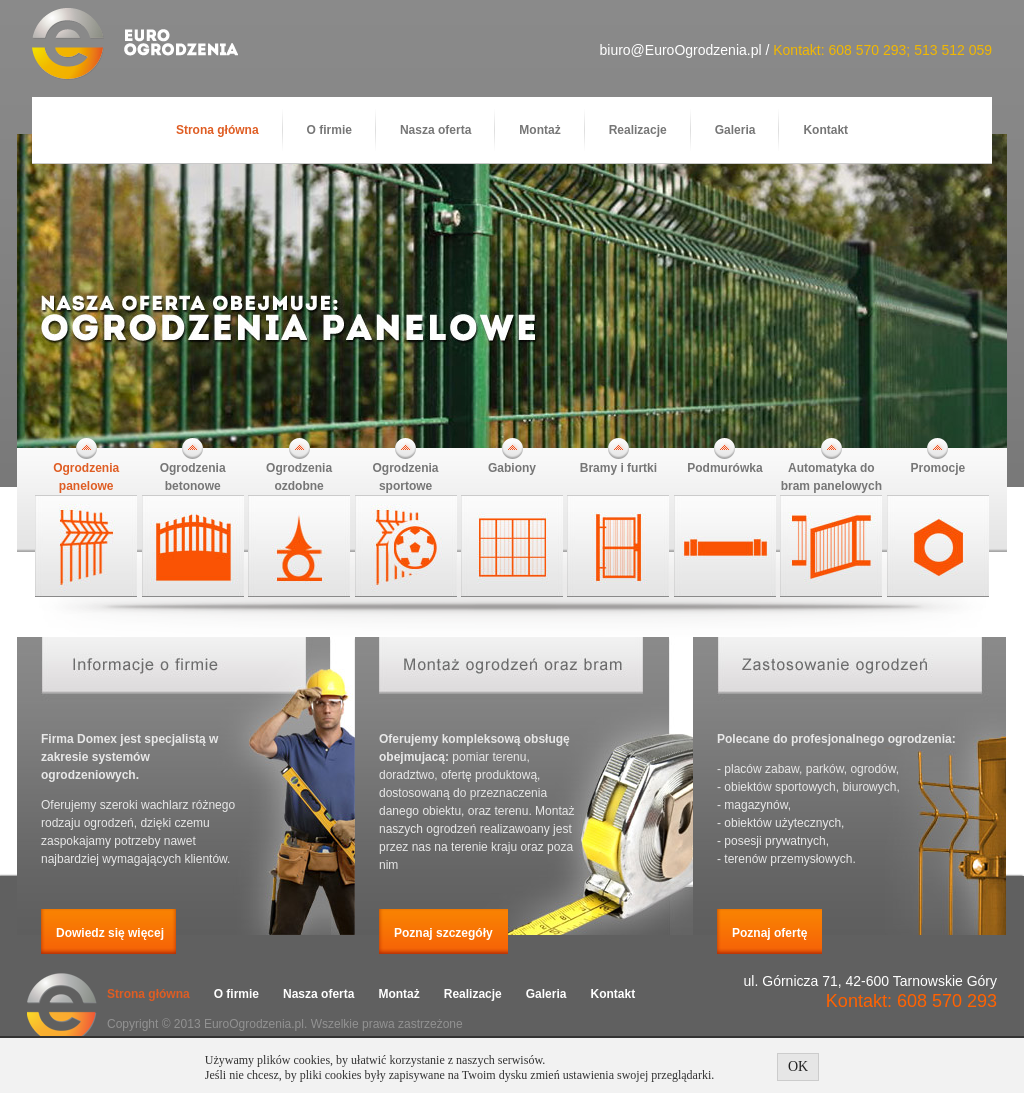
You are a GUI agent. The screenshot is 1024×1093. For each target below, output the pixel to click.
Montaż (539, 130)
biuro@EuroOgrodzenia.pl (680, 50)
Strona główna (217, 130)
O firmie (329, 130)
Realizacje (638, 130)
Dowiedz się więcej (110, 933)
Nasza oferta (435, 130)
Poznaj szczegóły (443, 933)
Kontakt (825, 130)
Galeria (735, 130)
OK (798, 1066)
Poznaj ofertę (769, 933)
